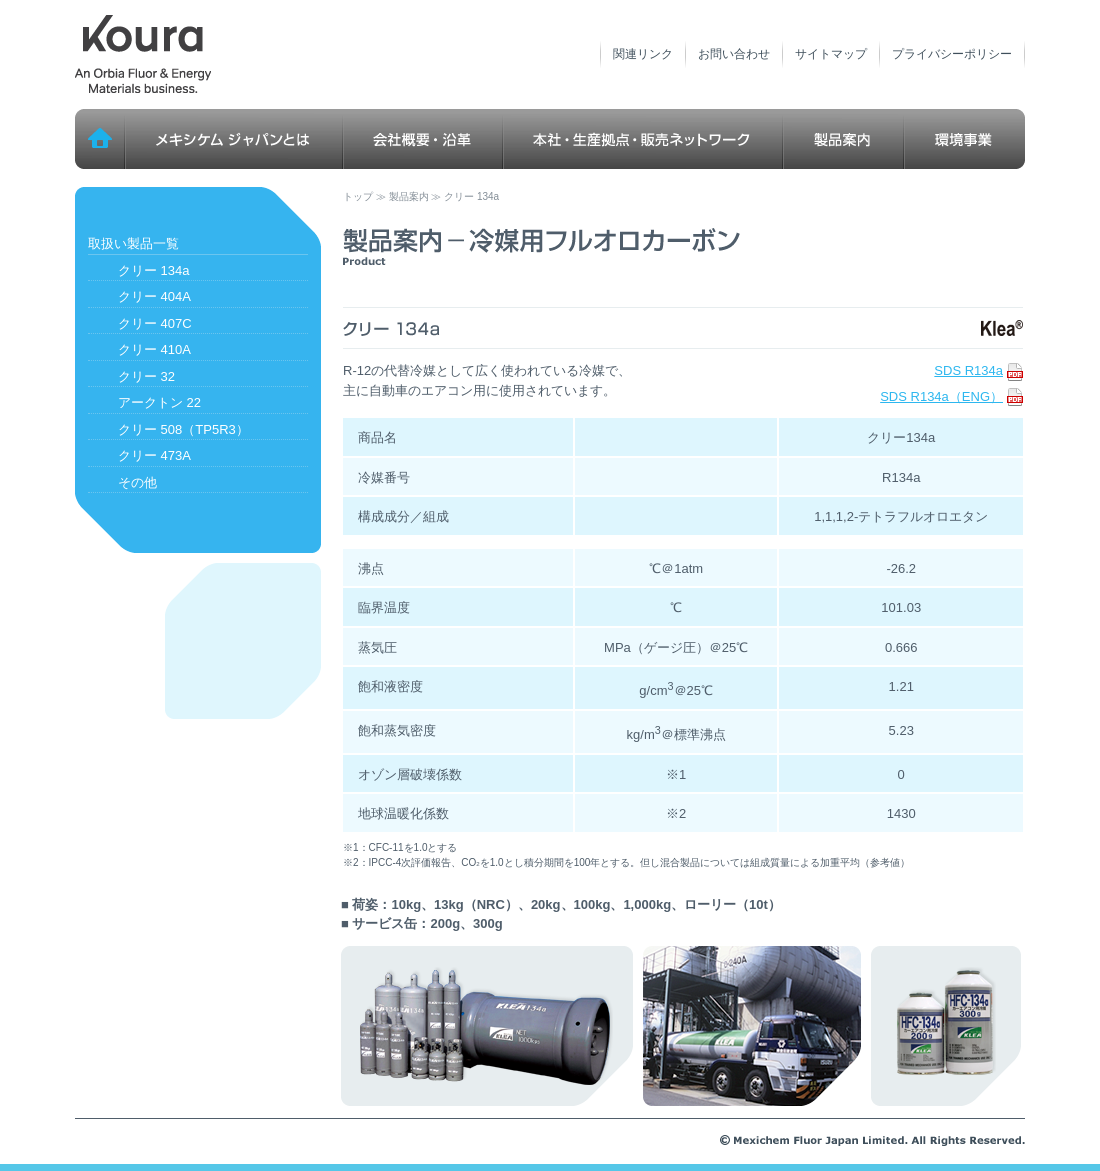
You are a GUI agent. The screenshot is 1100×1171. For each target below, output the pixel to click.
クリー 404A (154, 296)
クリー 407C (155, 323)
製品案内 (843, 139)
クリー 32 (146, 376)
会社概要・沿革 (423, 139)
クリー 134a (154, 270)
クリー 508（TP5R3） (183, 429)
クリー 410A (154, 349)
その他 (137, 482)
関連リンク (643, 54)
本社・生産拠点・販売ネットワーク (643, 139)
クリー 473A (154, 455)
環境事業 (964, 139)
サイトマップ (831, 54)
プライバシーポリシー (952, 54)
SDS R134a (978, 370)
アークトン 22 (159, 402)
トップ (100, 139)
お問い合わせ (734, 54)
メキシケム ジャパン (143, 55)
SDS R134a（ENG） (951, 396)
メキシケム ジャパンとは (234, 139)
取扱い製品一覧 (133, 243)
